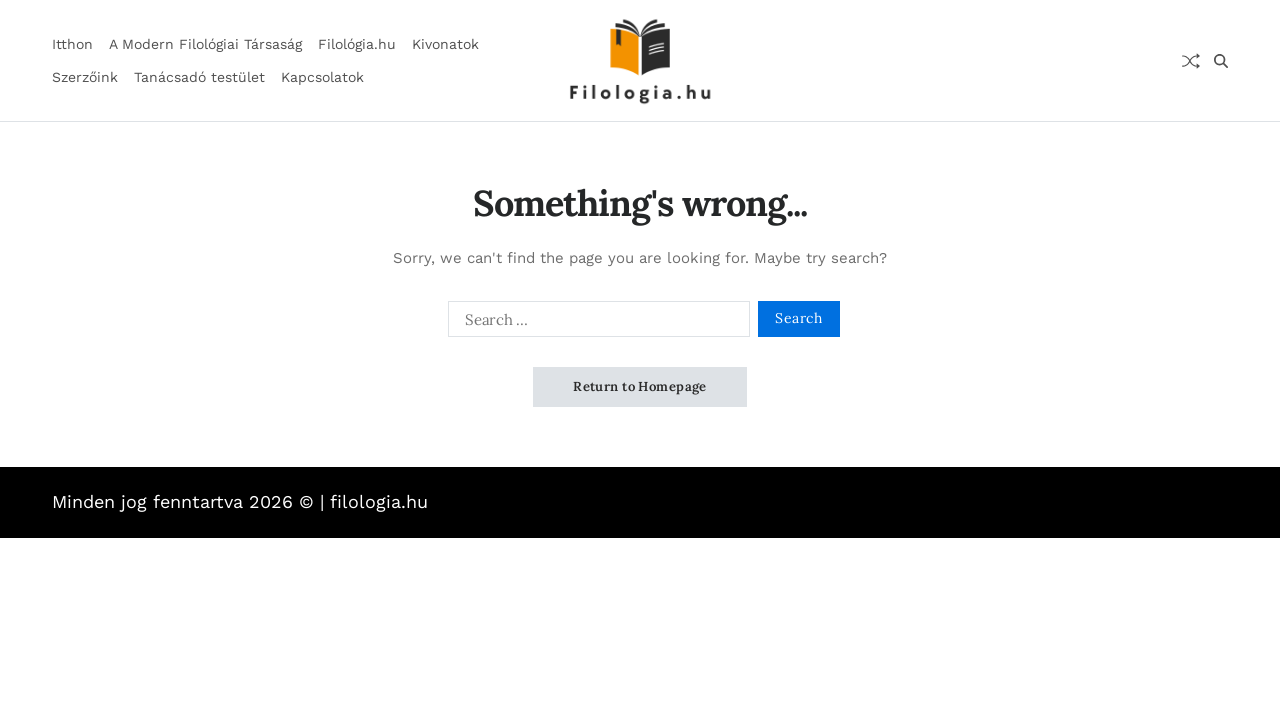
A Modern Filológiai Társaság (205, 44)
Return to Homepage (640, 386)
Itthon (72, 44)
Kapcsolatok (322, 77)
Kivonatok (445, 44)
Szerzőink (85, 77)
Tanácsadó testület (199, 77)
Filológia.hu (357, 44)
